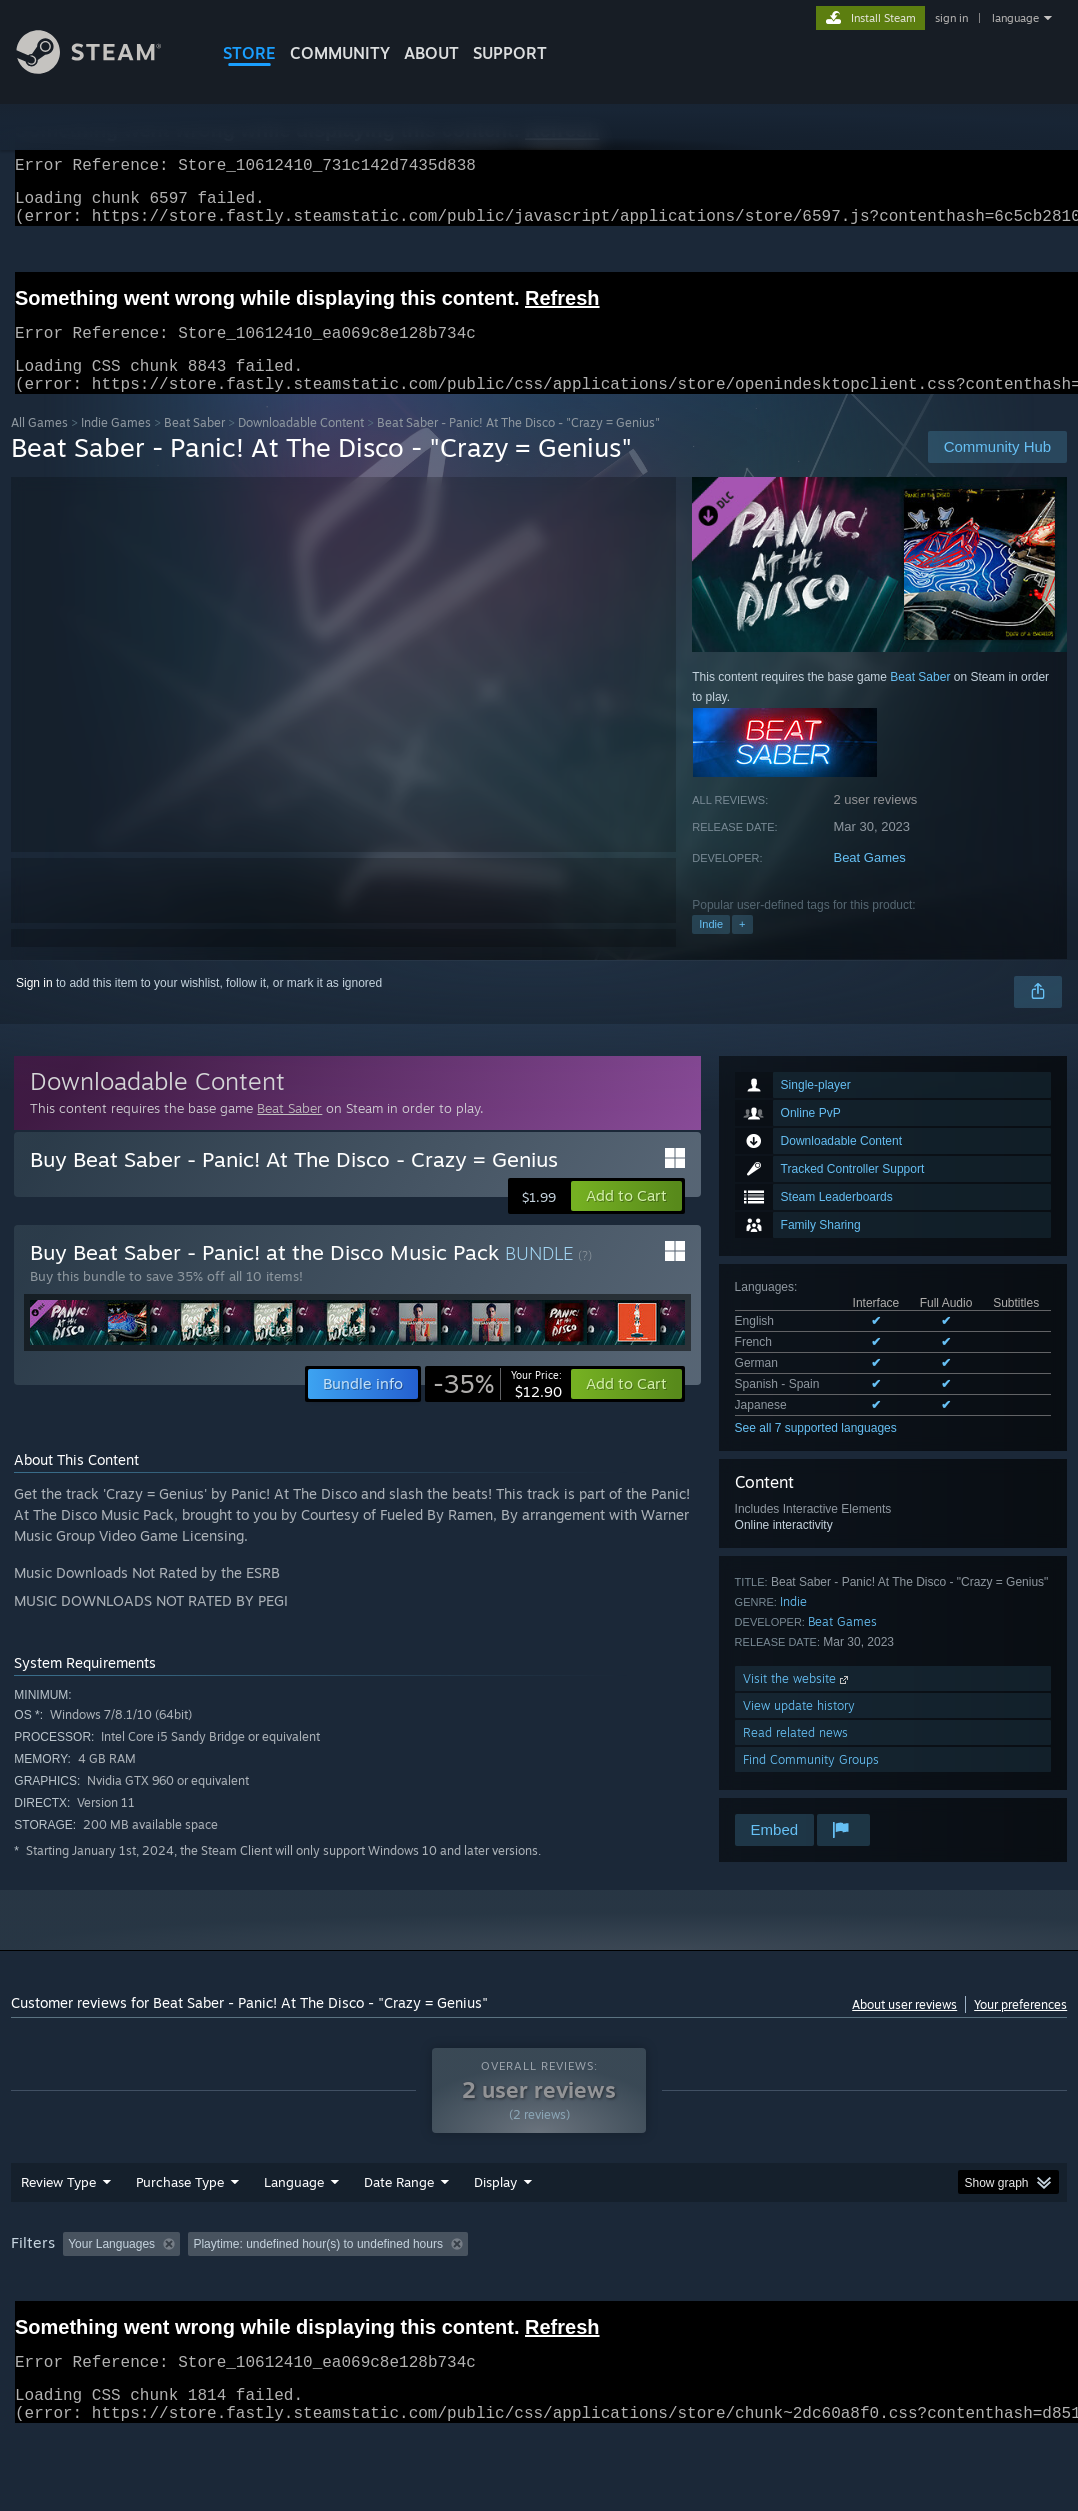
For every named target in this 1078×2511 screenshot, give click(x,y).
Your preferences (1020, 2028)
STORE (249, 53)
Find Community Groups (811, 1783)
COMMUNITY (340, 53)
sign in (951, 18)
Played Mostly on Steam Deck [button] (611, 2296)
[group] (539, 2309)
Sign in (34, 1007)
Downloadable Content (301, 446)
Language (294, 2234)
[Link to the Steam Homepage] (104, 68)
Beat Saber (194, 446)
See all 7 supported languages (816, 1452)
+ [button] (742, 948)
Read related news (795, 1756)
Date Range (399, 2234)
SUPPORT (510, 53)
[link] (497, 1408)
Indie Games (116, 446)
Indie (711, 948)
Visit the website (797, 1702)
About (431, 53)
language (1015, 18)
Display (495, 2234)
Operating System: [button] (779, 2296)
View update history (799, 1729)
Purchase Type (180, 2234)
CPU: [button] (882, 2296)
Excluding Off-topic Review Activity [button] (314, 2296)
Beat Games (869, 881)
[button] (626, 1220)
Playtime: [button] (468, 2296)
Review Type (58, 2234)
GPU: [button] (949, 2296)
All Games (39, 446)
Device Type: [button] (50, 2323)
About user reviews (904, 2028)
